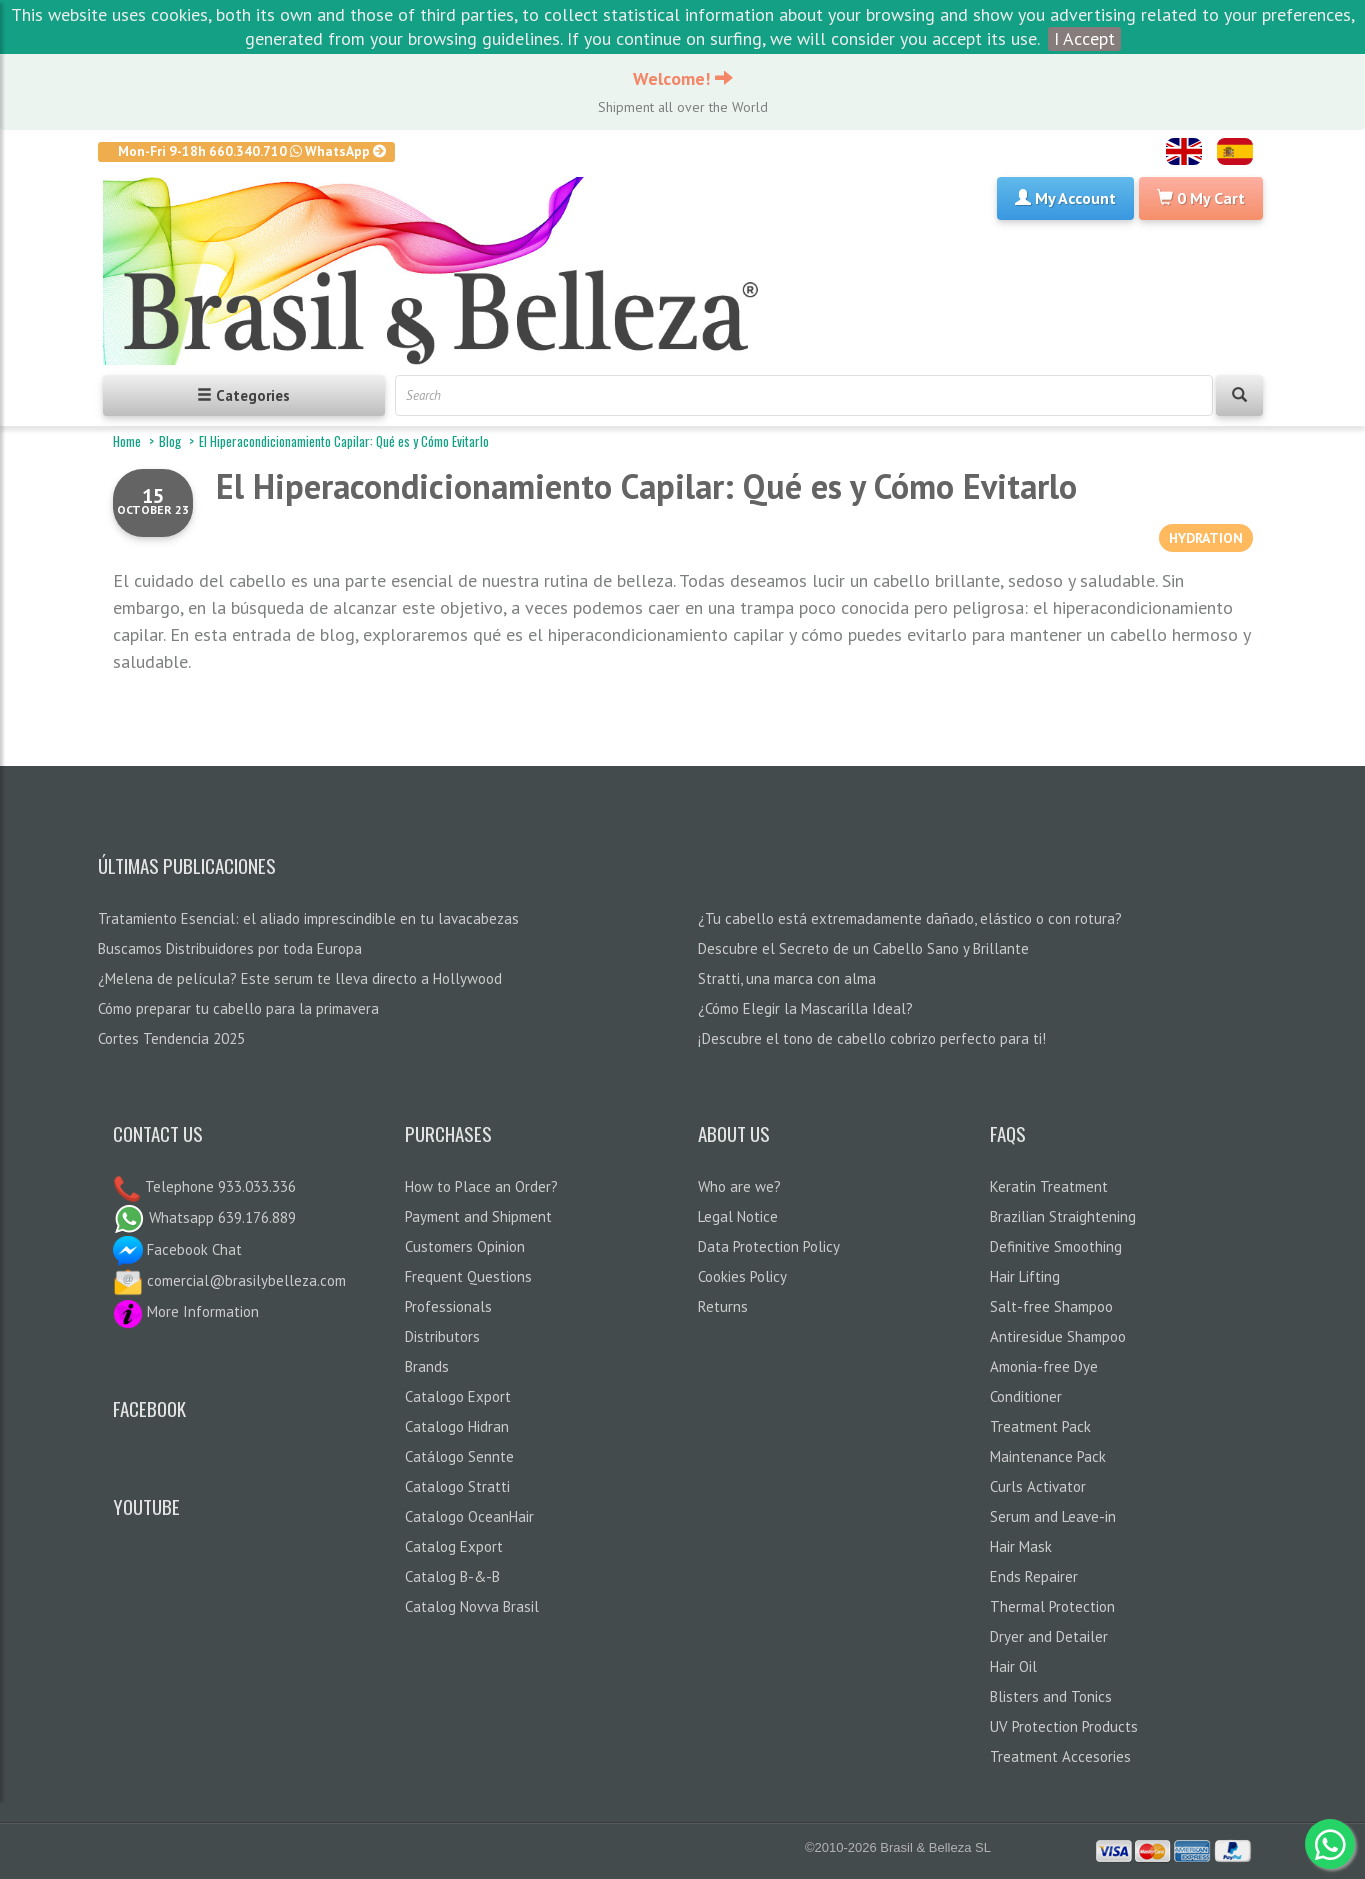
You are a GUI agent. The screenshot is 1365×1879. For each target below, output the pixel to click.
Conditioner (1026, 1396)
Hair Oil (1013, 1666)
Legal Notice (738, 1216)
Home (127, 441)
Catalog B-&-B (452, 1576)
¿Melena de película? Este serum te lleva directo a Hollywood (300, 978)
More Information (186, 1311)
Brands (427, 1366)
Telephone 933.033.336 (218, 1186)
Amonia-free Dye (1044, 1366)
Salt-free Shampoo (1051, 1306)
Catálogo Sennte (459, 1456)
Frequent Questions (468, 1276)
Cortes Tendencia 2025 (171, 1038)
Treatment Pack (1040, 1426)
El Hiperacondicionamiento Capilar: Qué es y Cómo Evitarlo (646, 486)
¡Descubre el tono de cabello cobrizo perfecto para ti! (872, 1038)
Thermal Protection (1052, 1606)
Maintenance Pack (1048, 1456)
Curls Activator (1038, 1486)
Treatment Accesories (1060, 1756)
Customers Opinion (465, 1246)
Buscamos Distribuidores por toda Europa (230, 948)
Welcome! (683, 78)
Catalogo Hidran (457, 1426)
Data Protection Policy (769, 1246)
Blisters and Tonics (1051, 1696)
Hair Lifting (1025, 1276)
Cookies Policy (742, 1276)
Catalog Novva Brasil (472, 1606)
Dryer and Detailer (1049, 1636)
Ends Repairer (1034, 1576)
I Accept (1084, 38)
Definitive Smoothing (1056, 1246)
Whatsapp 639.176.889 (204, 1217)
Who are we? (739, 1186)
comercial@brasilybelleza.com (229, 1280)
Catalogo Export (458, 1396)
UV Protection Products (1064, 1726)
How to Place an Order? (481, 1186)
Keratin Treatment (1049, 1186)
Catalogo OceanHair (469, 1516)
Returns (723, 1306)
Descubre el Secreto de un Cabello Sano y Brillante (863, 948)
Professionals (448, 1306)
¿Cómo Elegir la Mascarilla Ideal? (805, 1008)
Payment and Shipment (478, 1216)
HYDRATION (1206, 538)
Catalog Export (454, 1546)
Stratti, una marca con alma (787, 978)
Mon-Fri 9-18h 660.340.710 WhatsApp (252, 151)
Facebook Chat (177, 1249)
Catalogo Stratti (457, 1486)
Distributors (442, 1336)
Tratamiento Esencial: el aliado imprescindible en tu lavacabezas (308, 918)
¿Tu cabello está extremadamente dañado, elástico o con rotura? (910, 918)
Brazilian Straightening (1063, 1216)
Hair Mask (1021, 1546)
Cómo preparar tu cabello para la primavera (238, 1008)
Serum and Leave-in (1053, 1516)
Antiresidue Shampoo (1058, 1336)
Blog (170, 441)
